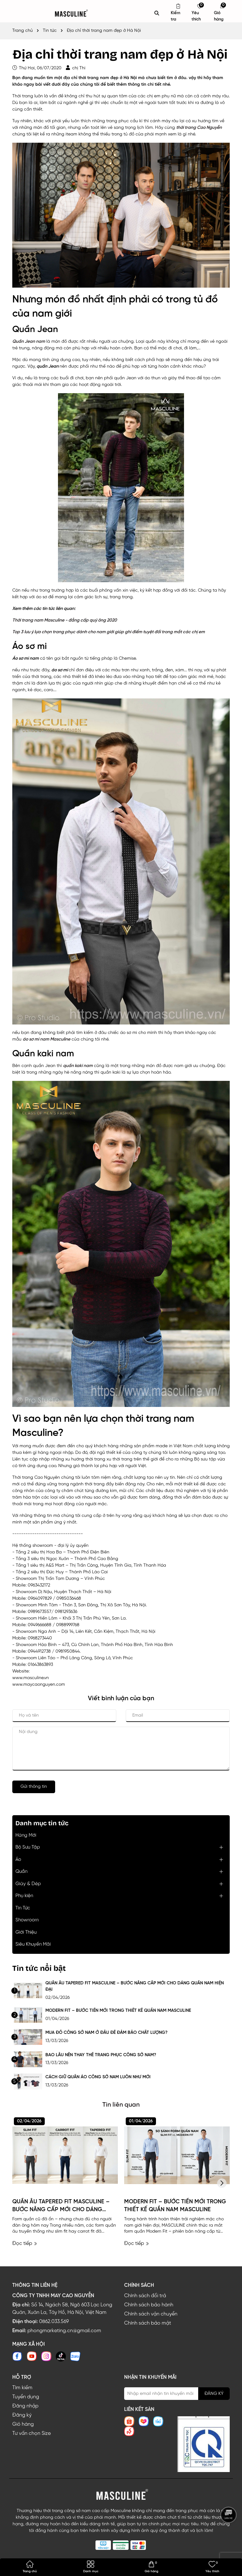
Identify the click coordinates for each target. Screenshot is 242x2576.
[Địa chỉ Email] (177, 2393)
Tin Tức (22, 1908)
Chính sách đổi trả (145, 2295)
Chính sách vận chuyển (150, 2314)
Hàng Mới (25, 1835)
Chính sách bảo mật (147, 2323)
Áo (18, 1859)
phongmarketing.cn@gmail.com (64, 2330)
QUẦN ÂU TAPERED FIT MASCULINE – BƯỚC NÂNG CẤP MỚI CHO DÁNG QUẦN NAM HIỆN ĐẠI (134, 1986)
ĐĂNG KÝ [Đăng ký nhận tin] (214, 2393)
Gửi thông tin (33, 1786)
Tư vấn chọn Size (31, 2433)
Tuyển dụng (25, 2397)
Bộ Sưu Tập (27, 1847)
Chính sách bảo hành (148, 2305)
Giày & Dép (28, 1883)
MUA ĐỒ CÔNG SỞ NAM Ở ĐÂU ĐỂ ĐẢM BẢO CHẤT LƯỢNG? (106, 2032)
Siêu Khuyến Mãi (33, 1944)
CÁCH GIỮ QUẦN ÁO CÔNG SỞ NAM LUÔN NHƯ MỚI (98, 2077)
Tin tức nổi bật (39, 1968)
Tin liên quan (121, 2105)
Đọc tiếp (24, 2243)
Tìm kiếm (22, 2387)
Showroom (27, 1920)
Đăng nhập (25, 2406)
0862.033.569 (54, 2321)
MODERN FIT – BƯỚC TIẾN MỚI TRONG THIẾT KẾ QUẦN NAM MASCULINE (118, 2010)
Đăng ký (22, 2415)
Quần (21, 1871)
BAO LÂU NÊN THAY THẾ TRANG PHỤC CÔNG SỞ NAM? (100, 2055)
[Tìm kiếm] (156, 13)
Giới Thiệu (26, 1932)
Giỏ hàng (23, 2424)
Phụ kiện (24, 1895)
